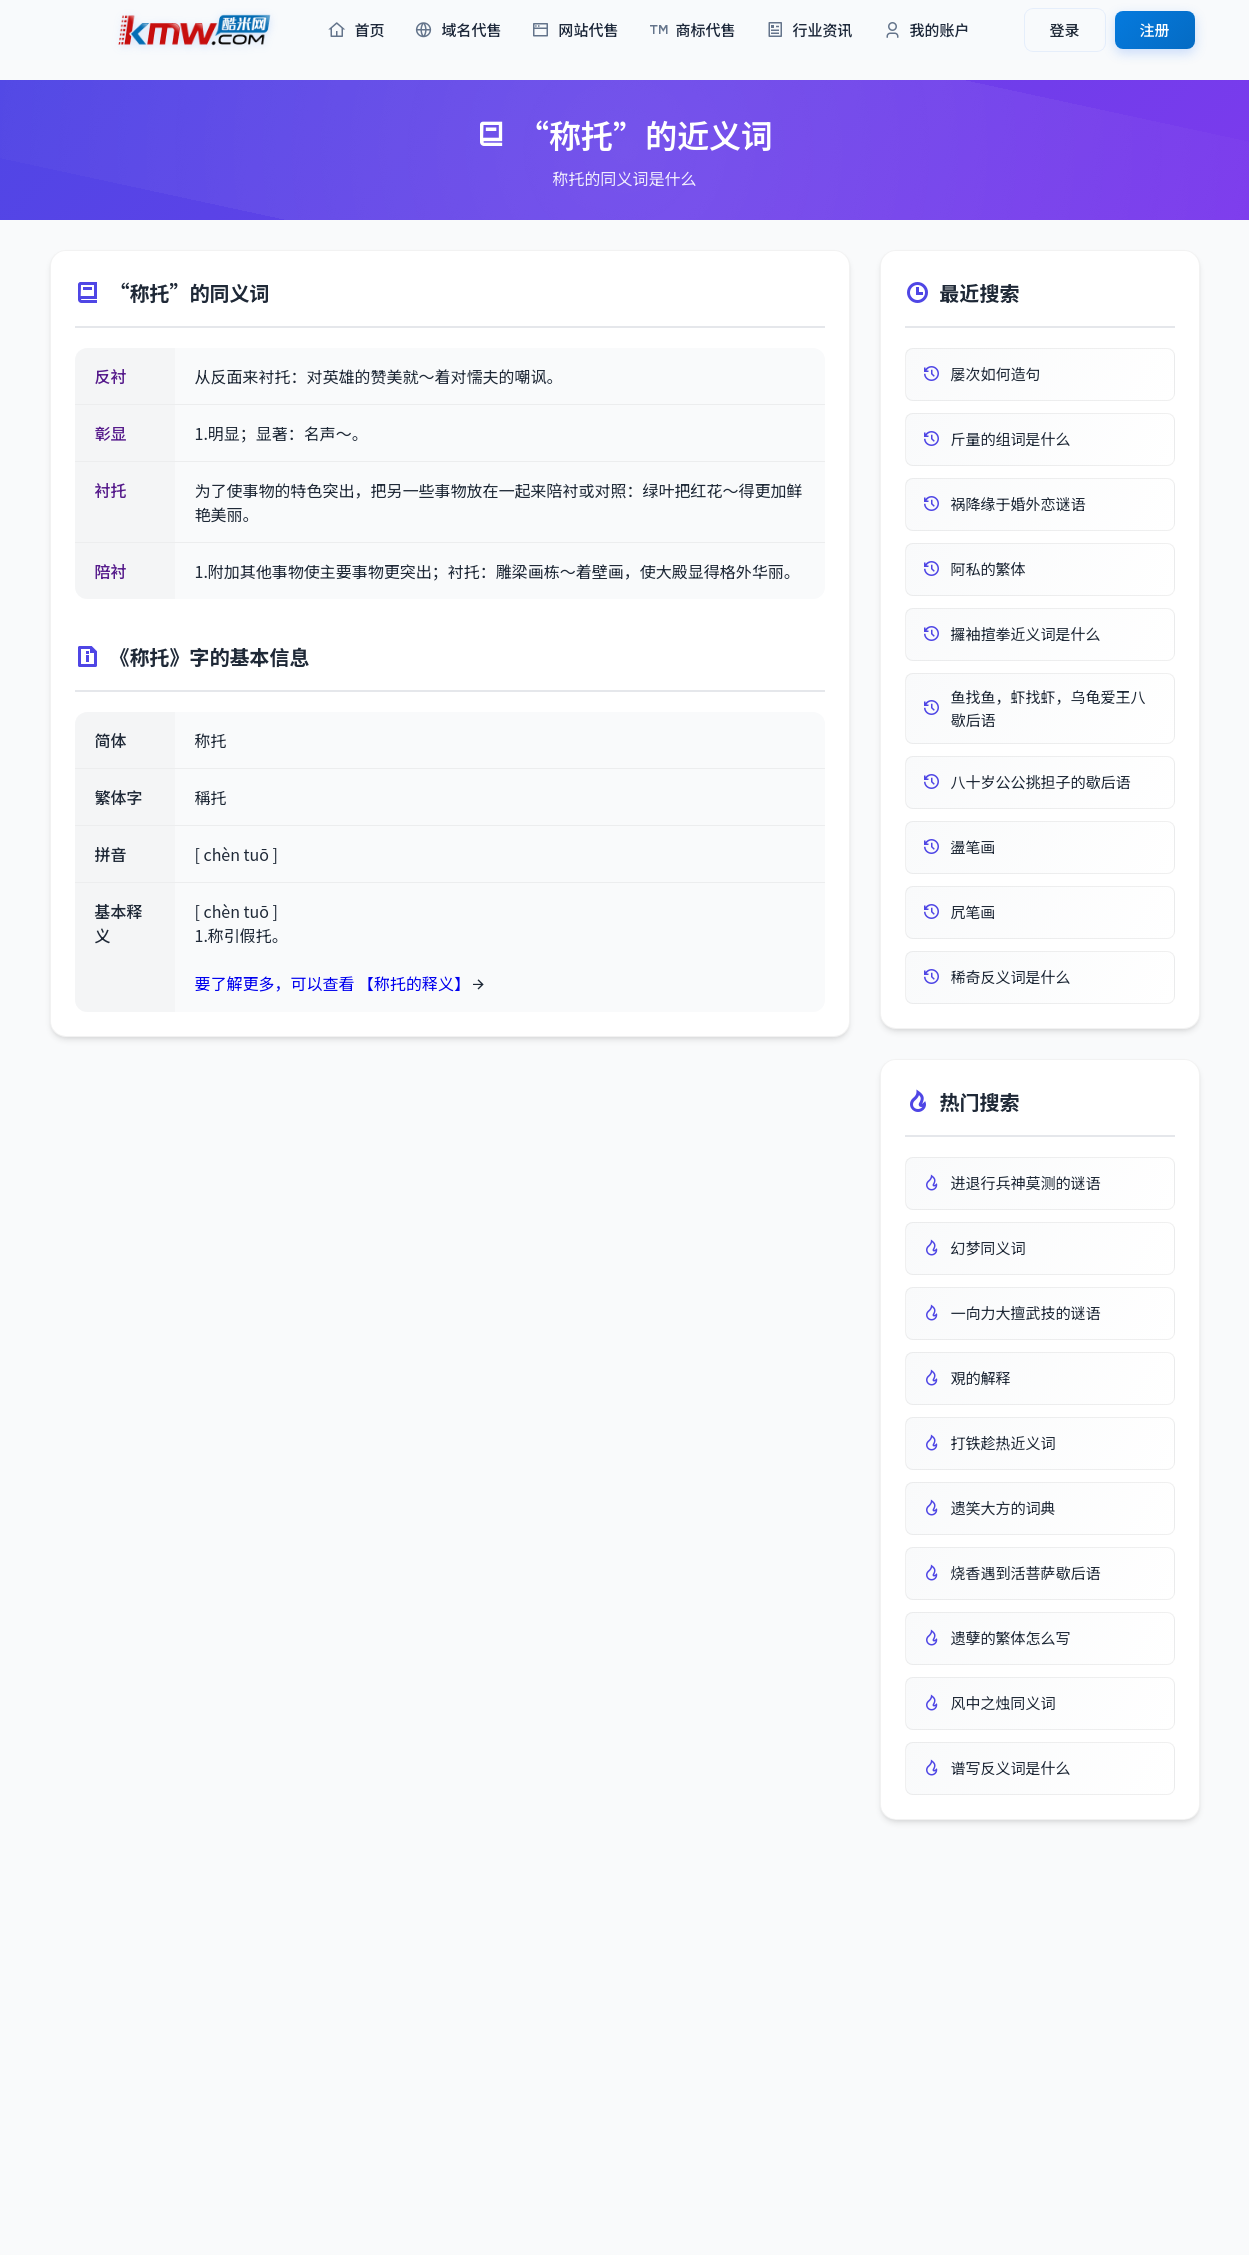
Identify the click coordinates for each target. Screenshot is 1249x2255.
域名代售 (457, 30)
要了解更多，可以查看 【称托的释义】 (333, 983)
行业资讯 (809, 30)
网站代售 (574, 30)
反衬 (111, 376)
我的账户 (926, 30)
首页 (355, 30)
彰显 (111, 433)
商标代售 (692, 30)
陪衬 (111, 571)
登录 (1064, 29)
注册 (1154, 29)
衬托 (111, 490)
